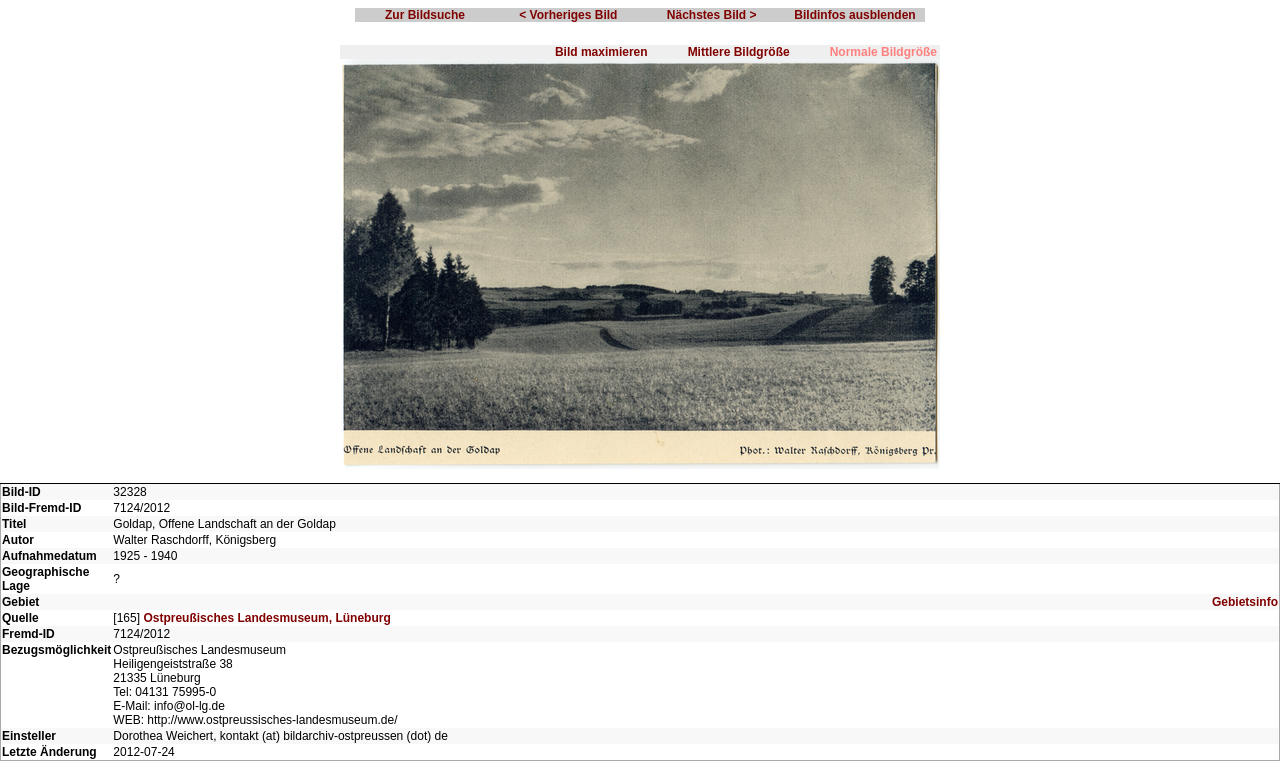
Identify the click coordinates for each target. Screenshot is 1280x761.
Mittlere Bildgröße (739, 52)
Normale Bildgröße (883, 52)
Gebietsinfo (1245, 602)
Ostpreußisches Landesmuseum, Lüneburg (266, 618)
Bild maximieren (601, 52)
